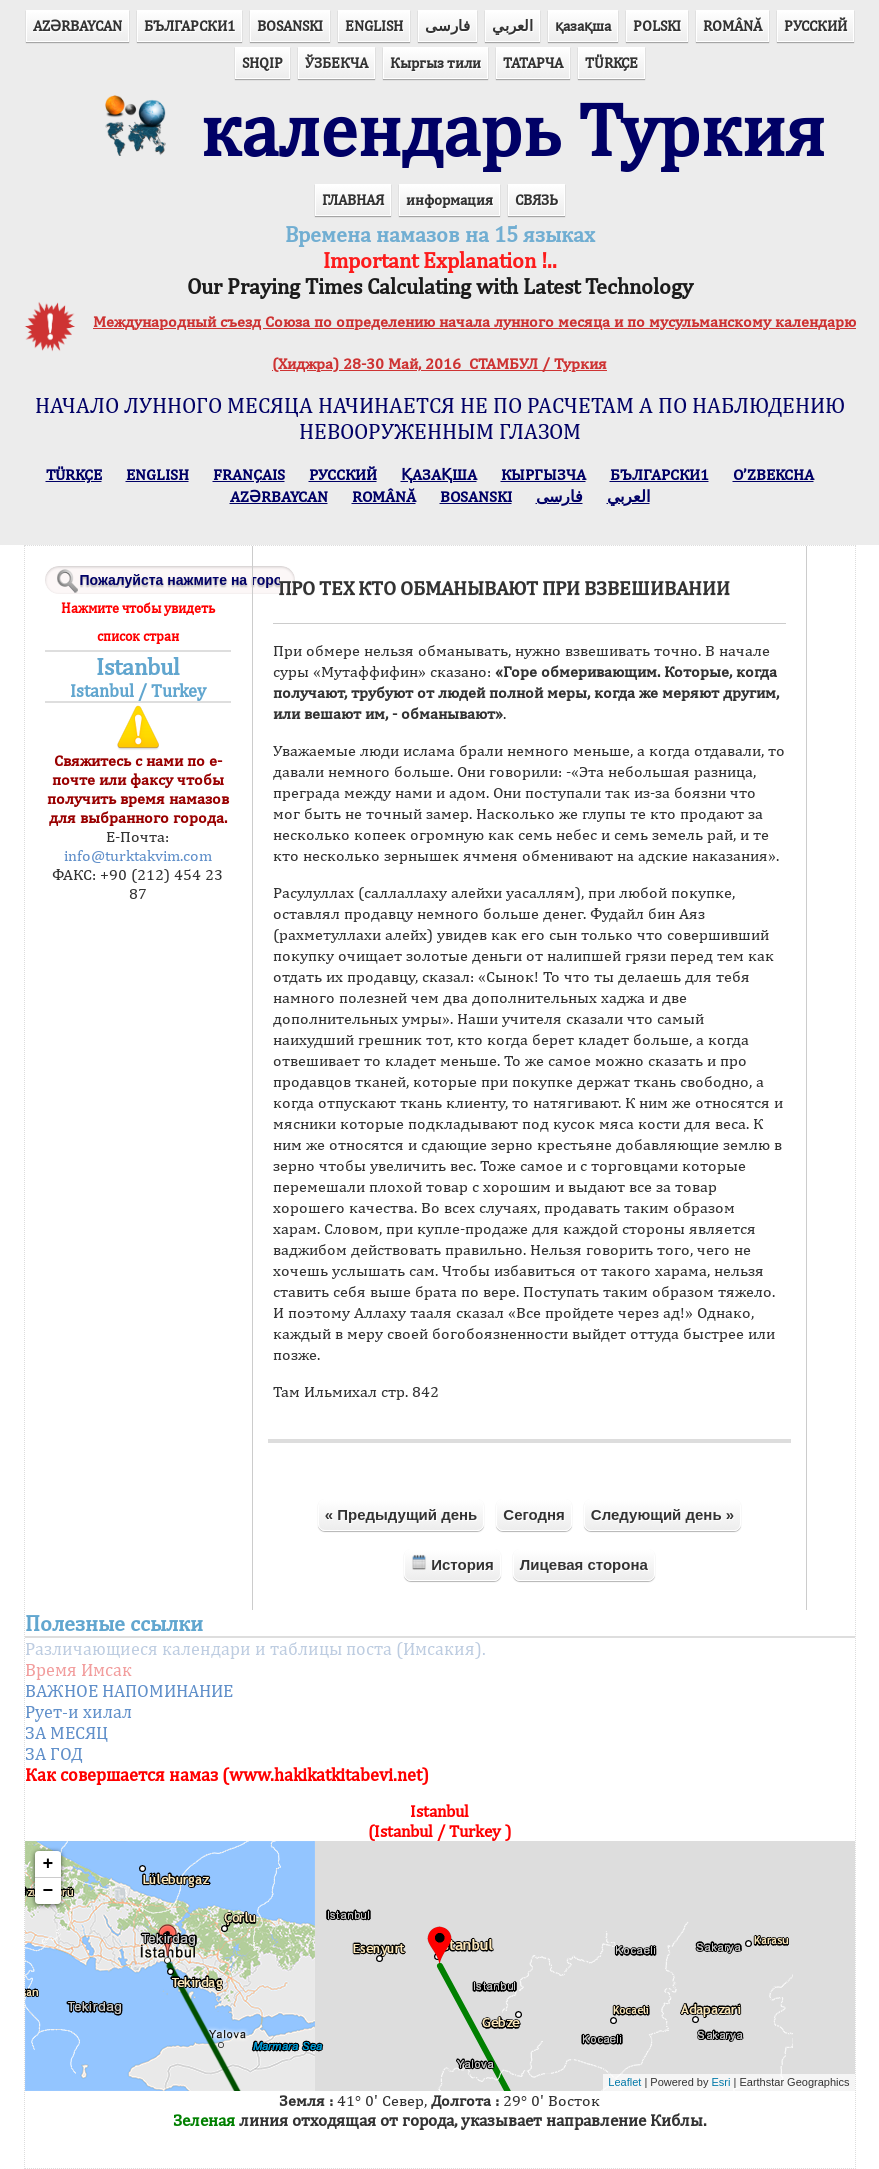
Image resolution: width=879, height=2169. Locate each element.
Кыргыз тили (435, 62)
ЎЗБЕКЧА (336, 62)
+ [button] (48, 1864)
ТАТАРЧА (533, 62)
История (452, 1563)
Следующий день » (662, 1514)
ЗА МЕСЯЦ (66, 1732)
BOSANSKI (290, 25)
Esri (721, 2082)
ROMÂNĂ (732, 25)
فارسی (447, 25)
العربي (512, 25)
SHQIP (262, 62)
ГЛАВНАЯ (353, 199)
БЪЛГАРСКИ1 (189, 25)
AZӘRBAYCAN (77, 25)
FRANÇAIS (249, 474)
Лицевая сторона (584, 1564)
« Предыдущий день (401, 1514)
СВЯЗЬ (536, 199)
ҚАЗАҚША (439, 474)
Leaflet (624, 2082)
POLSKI (657, 25)
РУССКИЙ (815, 25)
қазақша (583, 25)
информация (449, 199)
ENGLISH (374, 25)
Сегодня (534, 1514)
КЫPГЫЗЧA (543, 474)
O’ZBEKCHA (773, 474)
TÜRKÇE (611, 62)
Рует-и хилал (78, 1711)
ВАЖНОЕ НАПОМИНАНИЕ (129, 1690)
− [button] (48, 1891)
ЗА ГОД (54, 1753)
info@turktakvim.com (138, 855)
